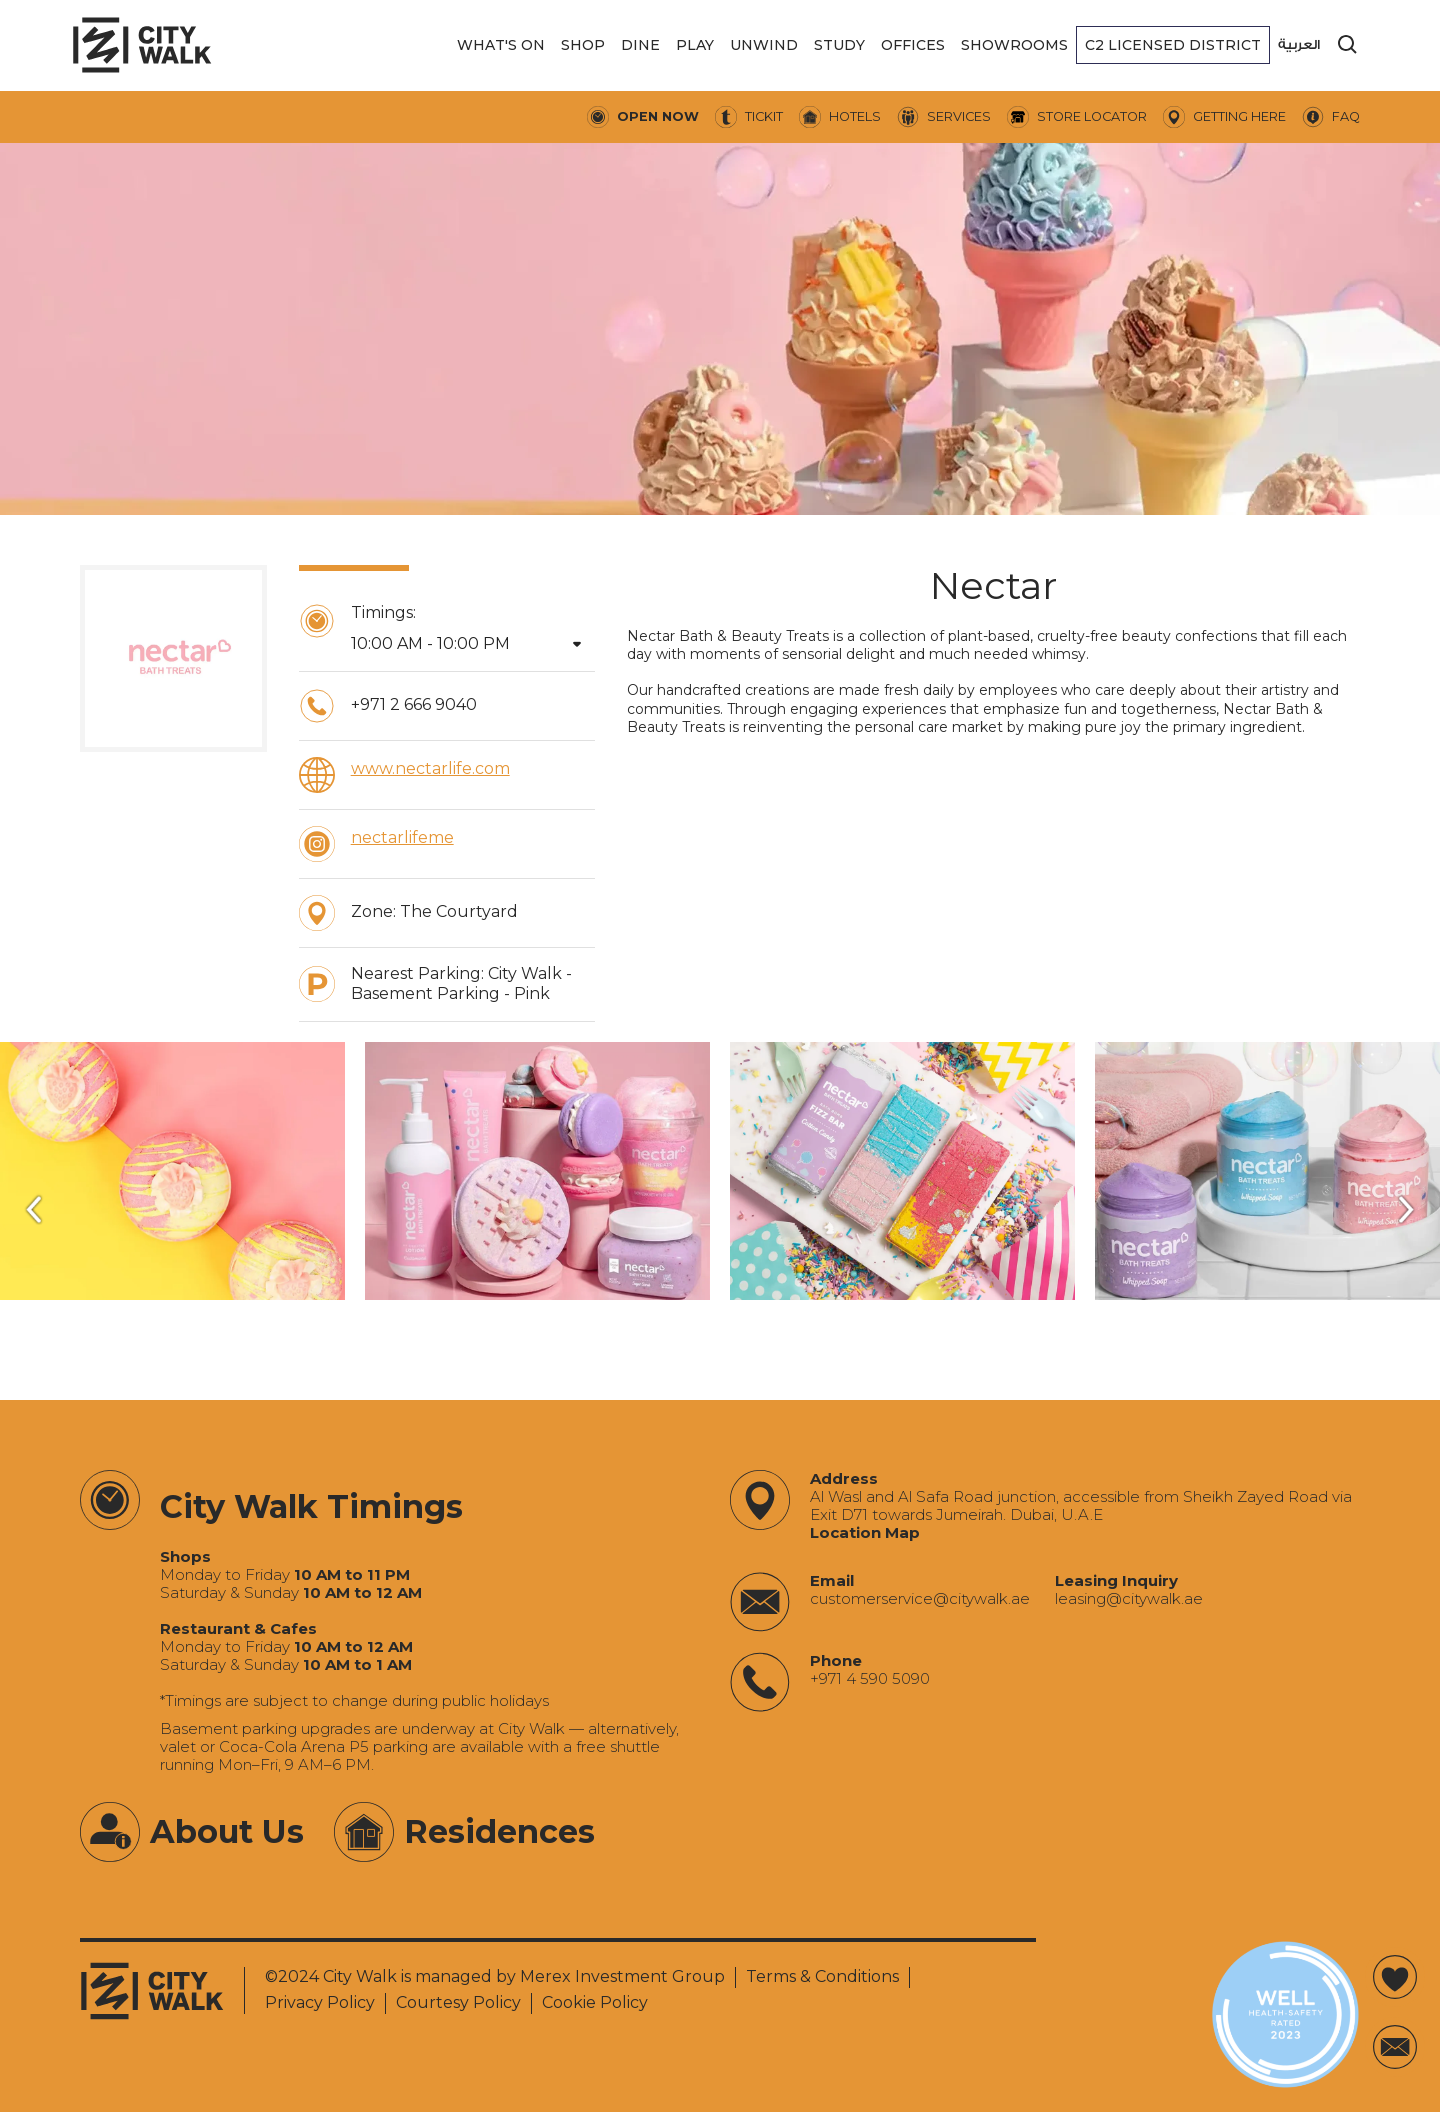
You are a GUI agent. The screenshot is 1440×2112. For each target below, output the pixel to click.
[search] (1348, 45)
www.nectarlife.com (430, 768)
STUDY (839, 45)
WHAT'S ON (501, 45)
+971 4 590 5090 (870, 1679)
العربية (1299, 44)
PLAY (695, 45)
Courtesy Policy (458, 2002)
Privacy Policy (320, 2002)
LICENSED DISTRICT (1173, 45)
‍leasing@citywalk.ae (1129, 1599)
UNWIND (764, 45)
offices (913, 45)
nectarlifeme (402, 837)
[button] (501, 45)
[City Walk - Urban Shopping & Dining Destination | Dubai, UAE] (142, 45)
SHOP (583, 45)
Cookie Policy (595, 2002)
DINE (640, 45)
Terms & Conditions (822, 1976)
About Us (227, 1831)
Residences (499, 1831)
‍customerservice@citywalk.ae (920, 1599)
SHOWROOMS (1014, 45)
